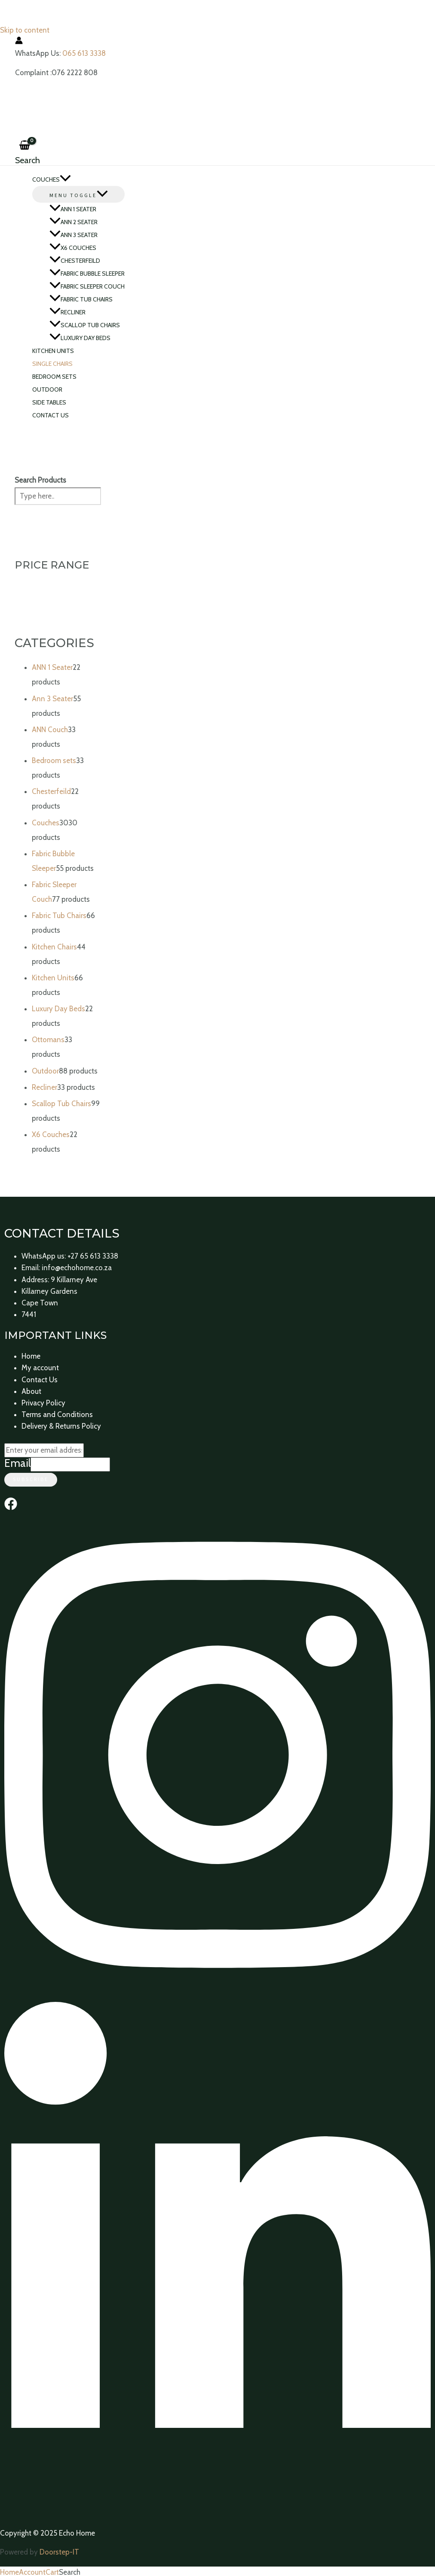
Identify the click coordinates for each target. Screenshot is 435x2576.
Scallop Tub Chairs (84, 325)
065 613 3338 (84, 53)
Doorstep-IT (59, 2552)
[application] (65, 179)
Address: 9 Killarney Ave (59, 1279)
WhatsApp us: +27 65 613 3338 (69, 1256)
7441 (28, 1314)
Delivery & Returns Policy (61, 1426)
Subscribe (31, 1479)
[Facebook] (10, 1507)
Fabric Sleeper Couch (87, 286)
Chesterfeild (74, 261)
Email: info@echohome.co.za (66, 1267)
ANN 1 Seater (72, 209)
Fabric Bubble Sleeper (87, 273)
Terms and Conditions (57, 1414)
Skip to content (24, 30)
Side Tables (49, 402)
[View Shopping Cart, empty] (24, 146)
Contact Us (50, 415)
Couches (51, 179)
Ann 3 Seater (73, 235)
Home (30, 1356)
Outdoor (47, 389)
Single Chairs (52, 364)
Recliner (67, 312)
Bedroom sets (54, 376)
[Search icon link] (27, 160)
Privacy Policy (43, 1403)
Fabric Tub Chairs (81, 299)
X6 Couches (72, 248)
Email (17, 1463)
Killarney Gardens (49, 1291)
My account (40, 1367)
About (31, 1391)
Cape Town (39, 1303)
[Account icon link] (19, 42)
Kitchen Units (53, 351)
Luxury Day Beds (79, 338)
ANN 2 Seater (73, 222)
